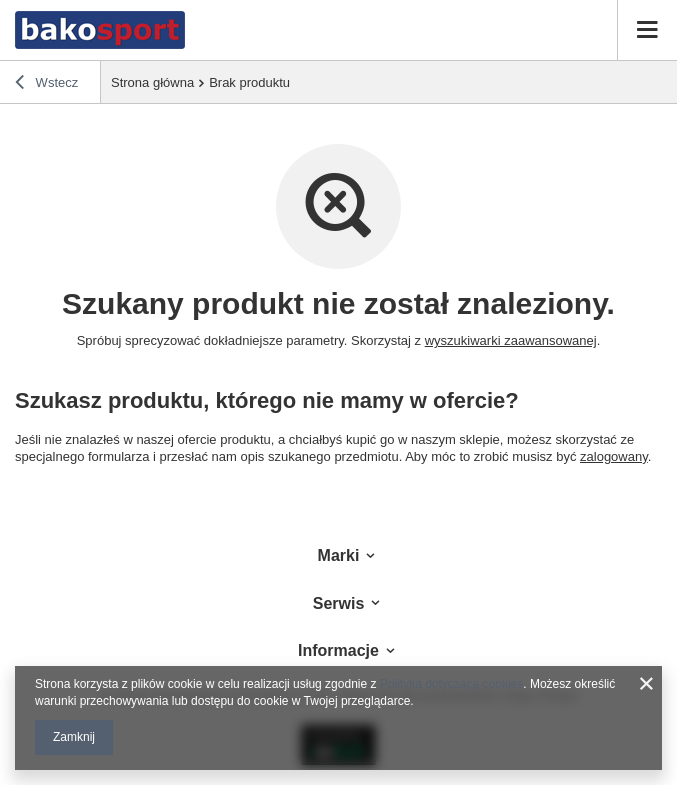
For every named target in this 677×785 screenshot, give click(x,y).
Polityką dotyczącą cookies (451, 684)
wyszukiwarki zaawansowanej (511, 340)
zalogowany (614, 456)
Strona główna (152, 82)
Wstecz (46, 85)
